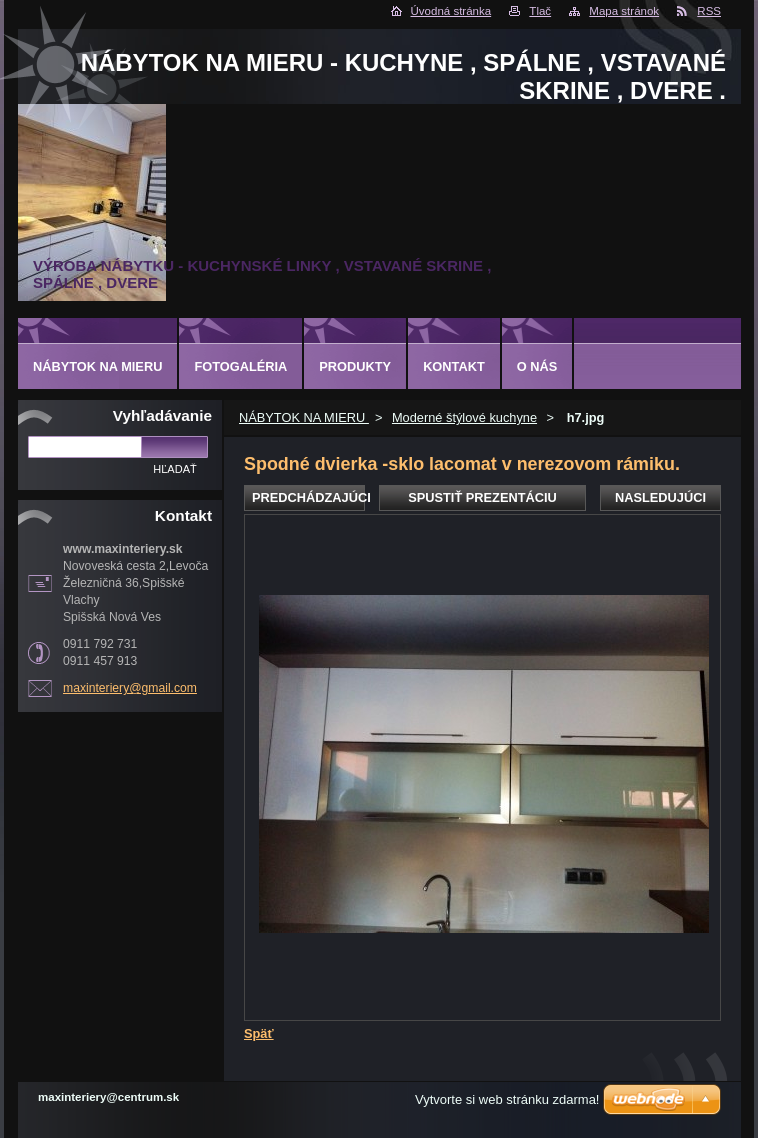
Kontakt (454, 366)
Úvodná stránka (451, 11)
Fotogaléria (240, 366)
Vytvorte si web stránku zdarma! (507, 1099)
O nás (537, 366)
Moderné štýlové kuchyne (464, 417)
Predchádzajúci (308, 497)
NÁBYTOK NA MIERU (304, 417)
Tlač (540, 11)
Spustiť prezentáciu (482, 497)
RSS (709, 11)
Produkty (355, 366)
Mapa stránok (624, 11)
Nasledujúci (660, 497)
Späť (259, 1033)
